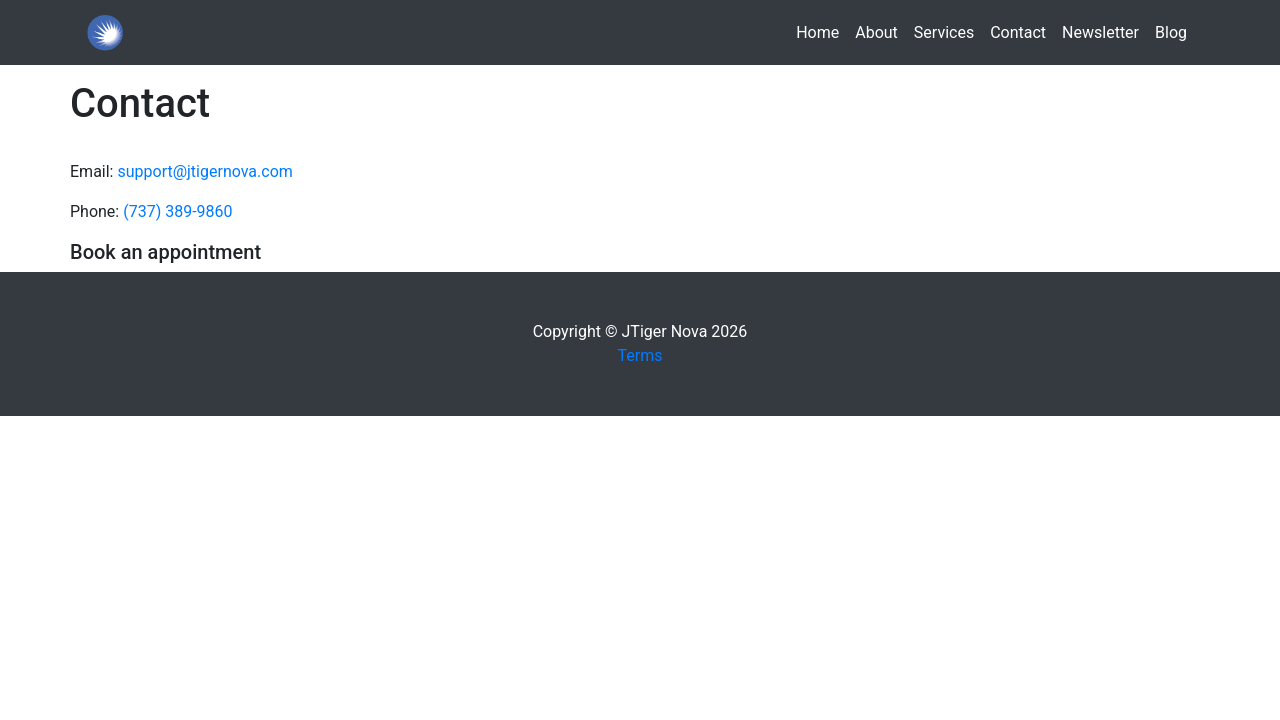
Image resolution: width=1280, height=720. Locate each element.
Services (944, 32)
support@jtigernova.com (204, 171)
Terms (640, 355)
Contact (1018, 32)
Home (821, 31)
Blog (1171, 32)
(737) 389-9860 (177, 211)
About (876, 32)
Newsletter (1100, 32)
